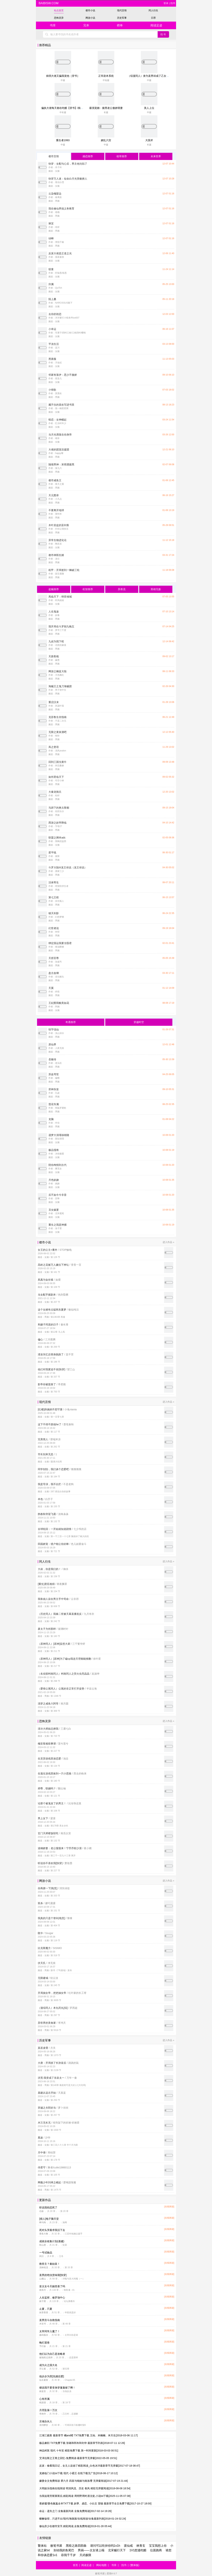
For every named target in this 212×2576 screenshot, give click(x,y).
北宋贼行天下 (117, 2550)
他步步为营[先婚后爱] (51, 2376)
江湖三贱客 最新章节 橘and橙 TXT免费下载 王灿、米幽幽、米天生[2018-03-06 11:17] (88, 2435)
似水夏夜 (43, 2380)
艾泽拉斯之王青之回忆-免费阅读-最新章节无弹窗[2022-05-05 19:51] (78, 2458)
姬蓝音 (42, 2391)
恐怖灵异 (59, 17)
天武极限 (85, 2555)
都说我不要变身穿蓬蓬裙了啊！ (57, 2387)
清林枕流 (43, 2267)
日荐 (153, 17)
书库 (53, 25)
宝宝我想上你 (158, 2545)
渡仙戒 (128, 2545)
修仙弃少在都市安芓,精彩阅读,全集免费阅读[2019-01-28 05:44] (75, 2526)
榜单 (120, 25)
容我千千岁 (68, 2555)
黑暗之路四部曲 (76, 2545)
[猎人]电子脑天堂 (49, 2218)
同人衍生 (153, 10)
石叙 (41, 2211)
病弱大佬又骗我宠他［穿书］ (63, 75)
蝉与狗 (42, 2222)
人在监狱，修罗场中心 (52, 2297)
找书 (172, 3)
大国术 (149, 140)
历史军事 (122, 17)
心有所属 (44, 2398)
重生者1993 (62, 140)
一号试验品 (45, 2252)
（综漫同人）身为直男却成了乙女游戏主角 (152, 75)
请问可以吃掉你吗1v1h (105, 2545)
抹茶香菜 (43, 2312)
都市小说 (90, 10)
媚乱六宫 (106, 140)
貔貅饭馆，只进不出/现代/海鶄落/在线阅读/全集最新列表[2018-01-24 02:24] (82, 2518)
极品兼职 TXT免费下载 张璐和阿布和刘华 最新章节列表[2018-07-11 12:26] (82, 2442)
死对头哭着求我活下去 (52, 2230)
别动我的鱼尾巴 (63, 2550)
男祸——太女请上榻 (91, 2550)
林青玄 (140, 2545)
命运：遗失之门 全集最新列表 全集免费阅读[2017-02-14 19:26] (75, 2511)
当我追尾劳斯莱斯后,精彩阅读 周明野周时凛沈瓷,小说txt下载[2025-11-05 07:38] (85, 2495)
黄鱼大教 (43, 2233)
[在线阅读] (169, 2206)
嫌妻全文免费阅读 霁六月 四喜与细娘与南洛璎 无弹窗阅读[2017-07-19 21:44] (83, 2480)
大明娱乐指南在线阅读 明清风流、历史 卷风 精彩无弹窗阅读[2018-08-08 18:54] (84, 2488)
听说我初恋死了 (48, 2207)
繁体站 (42, 2545)
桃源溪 (42, 2402)
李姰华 (42, 2414)
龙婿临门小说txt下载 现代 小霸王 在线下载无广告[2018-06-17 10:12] (78, 2473)
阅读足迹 (156, 25)
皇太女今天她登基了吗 (52, 2286)
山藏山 (42, 2278)
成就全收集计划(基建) (51, 2241)
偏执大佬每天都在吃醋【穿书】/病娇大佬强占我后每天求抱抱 (76, 107)
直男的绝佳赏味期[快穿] (53, 2275)
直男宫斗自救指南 (49, 2320)
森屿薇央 (43, 2335)
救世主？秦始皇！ (49, 2263)
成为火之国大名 (48, 2365)
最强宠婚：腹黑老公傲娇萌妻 (106, 107)
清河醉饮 (43, 2425)
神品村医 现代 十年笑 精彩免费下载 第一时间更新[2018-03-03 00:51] (78, 2450)
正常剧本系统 (106, 75)
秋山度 (42, 2245)
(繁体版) (134, 2565)
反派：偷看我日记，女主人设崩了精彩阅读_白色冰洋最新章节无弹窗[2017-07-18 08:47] (89, 2465)
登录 (166, 3)
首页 (75, 2565)
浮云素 (42, 2368)
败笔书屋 (56, 2545)
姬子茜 (42, 2301)
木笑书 (42, 2323)
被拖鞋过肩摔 (46, 2357)
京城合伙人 (45, 2421)
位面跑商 (156, 2550)
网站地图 (101, 2565)
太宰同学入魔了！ (49, 2331)
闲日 (41, 2256)
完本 (86, 25)
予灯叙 (42, 2346)
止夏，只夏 (45, 2308)
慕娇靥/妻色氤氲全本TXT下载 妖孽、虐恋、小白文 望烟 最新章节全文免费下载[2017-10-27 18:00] (95, 2503)
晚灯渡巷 (44, 2342)
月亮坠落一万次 (48, 2410)
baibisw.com (48, 3)
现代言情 (122, 10)
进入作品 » (168, 1242)
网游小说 (90, 17)
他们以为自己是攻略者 (52, 2353)
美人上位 (149, 107)
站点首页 (59, 10)
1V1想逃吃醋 (137, 2550)
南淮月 (42, 2290)
